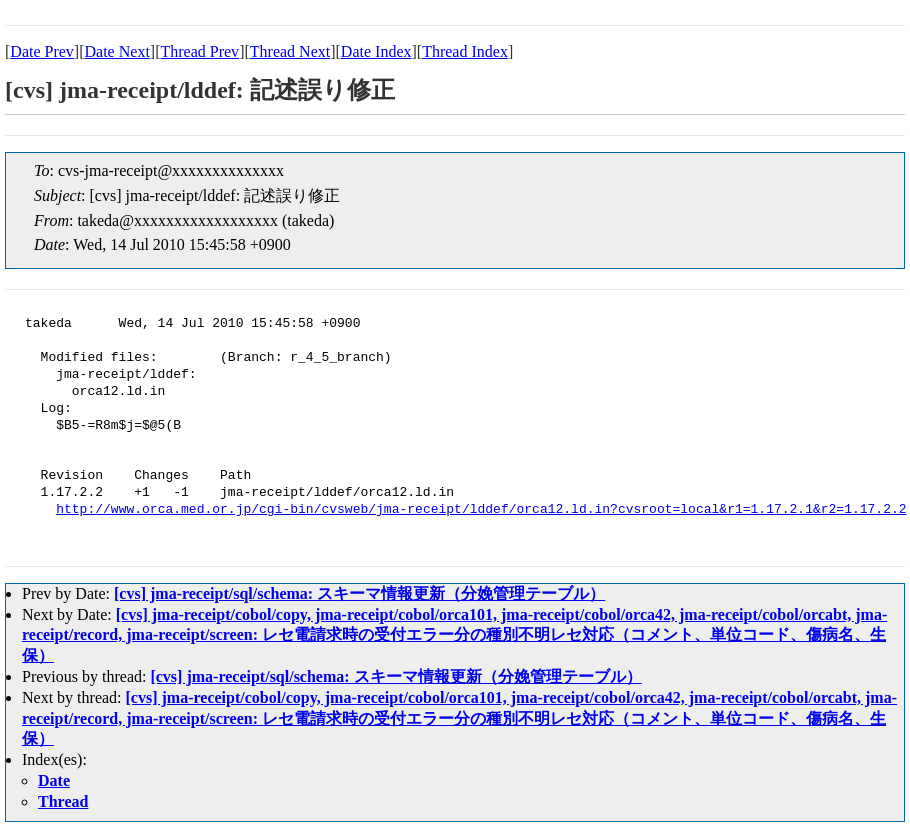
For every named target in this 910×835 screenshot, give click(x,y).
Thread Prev (199, 51)
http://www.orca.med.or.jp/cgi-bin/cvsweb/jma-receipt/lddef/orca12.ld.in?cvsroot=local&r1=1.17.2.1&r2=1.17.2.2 (481, 510)
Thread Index (465, 51)
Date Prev (42, 51)
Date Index (376, 51)
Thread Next (290, 51)
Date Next (117, 51)
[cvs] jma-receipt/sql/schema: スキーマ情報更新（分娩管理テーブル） (359, 593)
